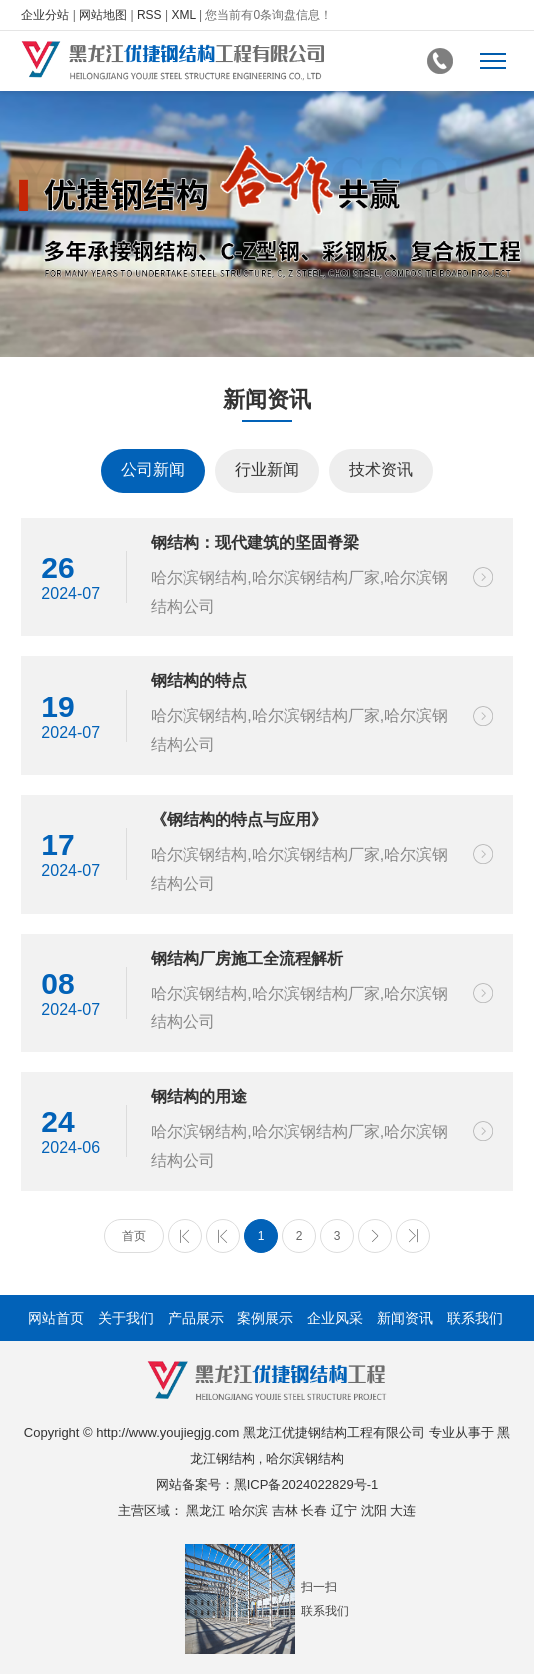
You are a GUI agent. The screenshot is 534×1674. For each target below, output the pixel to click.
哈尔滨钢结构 (305, 1458)
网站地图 (103, 15)
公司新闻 (153, 469)
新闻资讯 (405, 1318)
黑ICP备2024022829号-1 (306, 1484)
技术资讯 (381, 469)
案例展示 (265, 1318)
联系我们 (475, 1318)
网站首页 (56, 1318)
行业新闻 (267, 469)
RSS (149, 15)
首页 (134, 1236)
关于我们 (126, 1318)
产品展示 (196, 1318)
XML (183, 15)
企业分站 (45, 15)
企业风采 (335, 1318)
